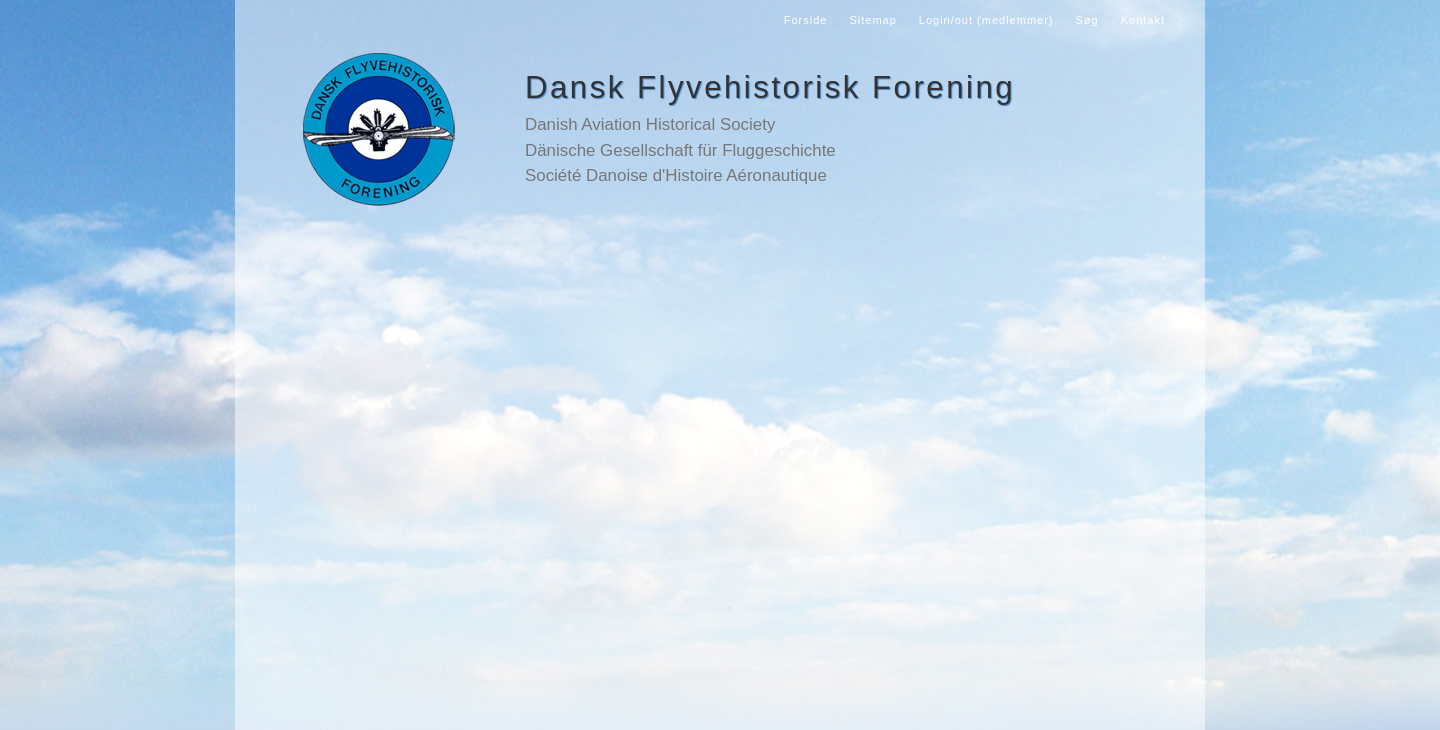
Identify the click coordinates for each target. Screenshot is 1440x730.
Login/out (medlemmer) (986, 20)
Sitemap (872, 20)
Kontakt (1143, 20)
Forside (806, 20)
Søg (1087, 20)
